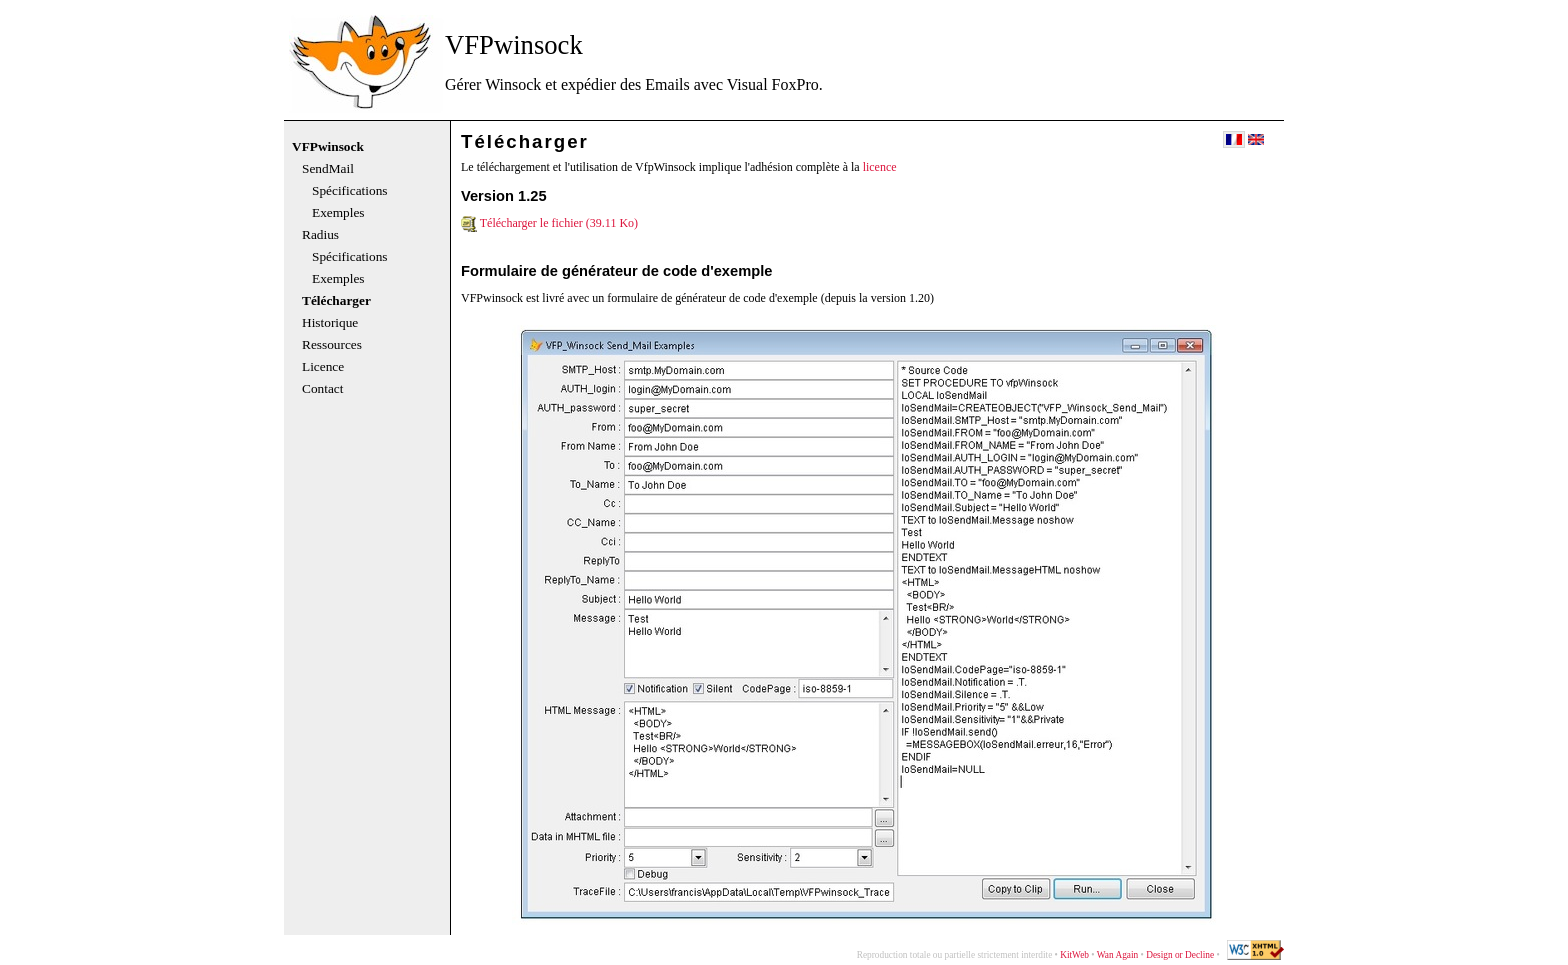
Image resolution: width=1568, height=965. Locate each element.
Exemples (338, 213)
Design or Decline (1180, 955)
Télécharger (336, 301)
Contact (322, 389)
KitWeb (1074, 955)
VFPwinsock (328, 147)
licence (880, 167)
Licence (323, 367)
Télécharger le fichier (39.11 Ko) (549, 223)
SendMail (328, 169)
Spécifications (350, 191)
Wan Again (1117, 955)
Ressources (332, 345)
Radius (320, 235)
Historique (330, 323)
